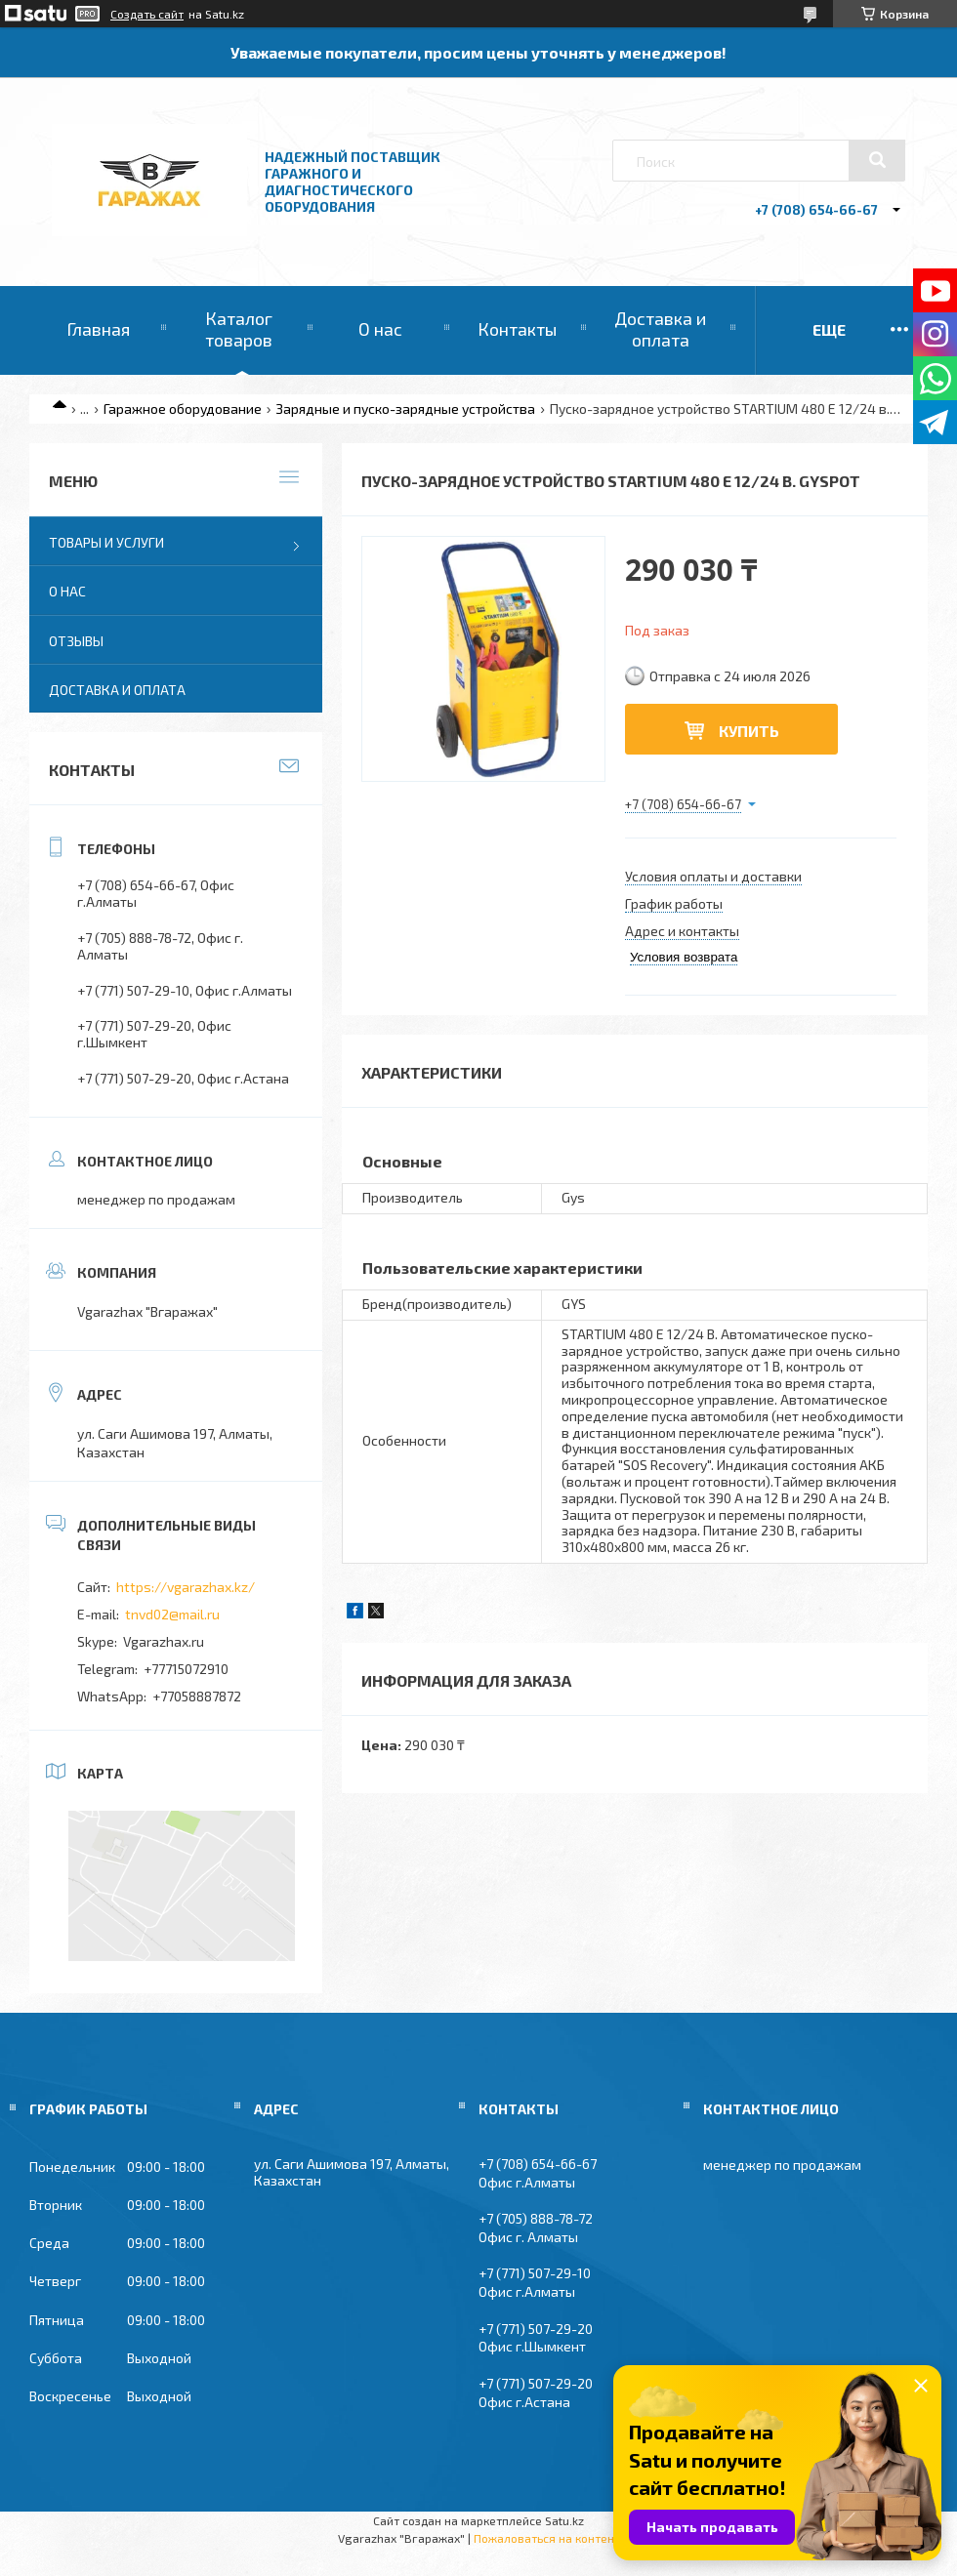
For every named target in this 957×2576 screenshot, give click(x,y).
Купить (749, 730)
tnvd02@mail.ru (172, 1614)
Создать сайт (147, 13)
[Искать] (877, 160)
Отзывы (76, 641)
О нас (380, 329)
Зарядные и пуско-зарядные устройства (405, 408)
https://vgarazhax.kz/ (185, 1586)
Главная (98, 329)
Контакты (517, 329)
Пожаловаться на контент (547, 2538)
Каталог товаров (238, 328)
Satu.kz (564, 2520)
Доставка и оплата (660, 328)
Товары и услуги (106, 542)
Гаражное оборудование (183, 408)
